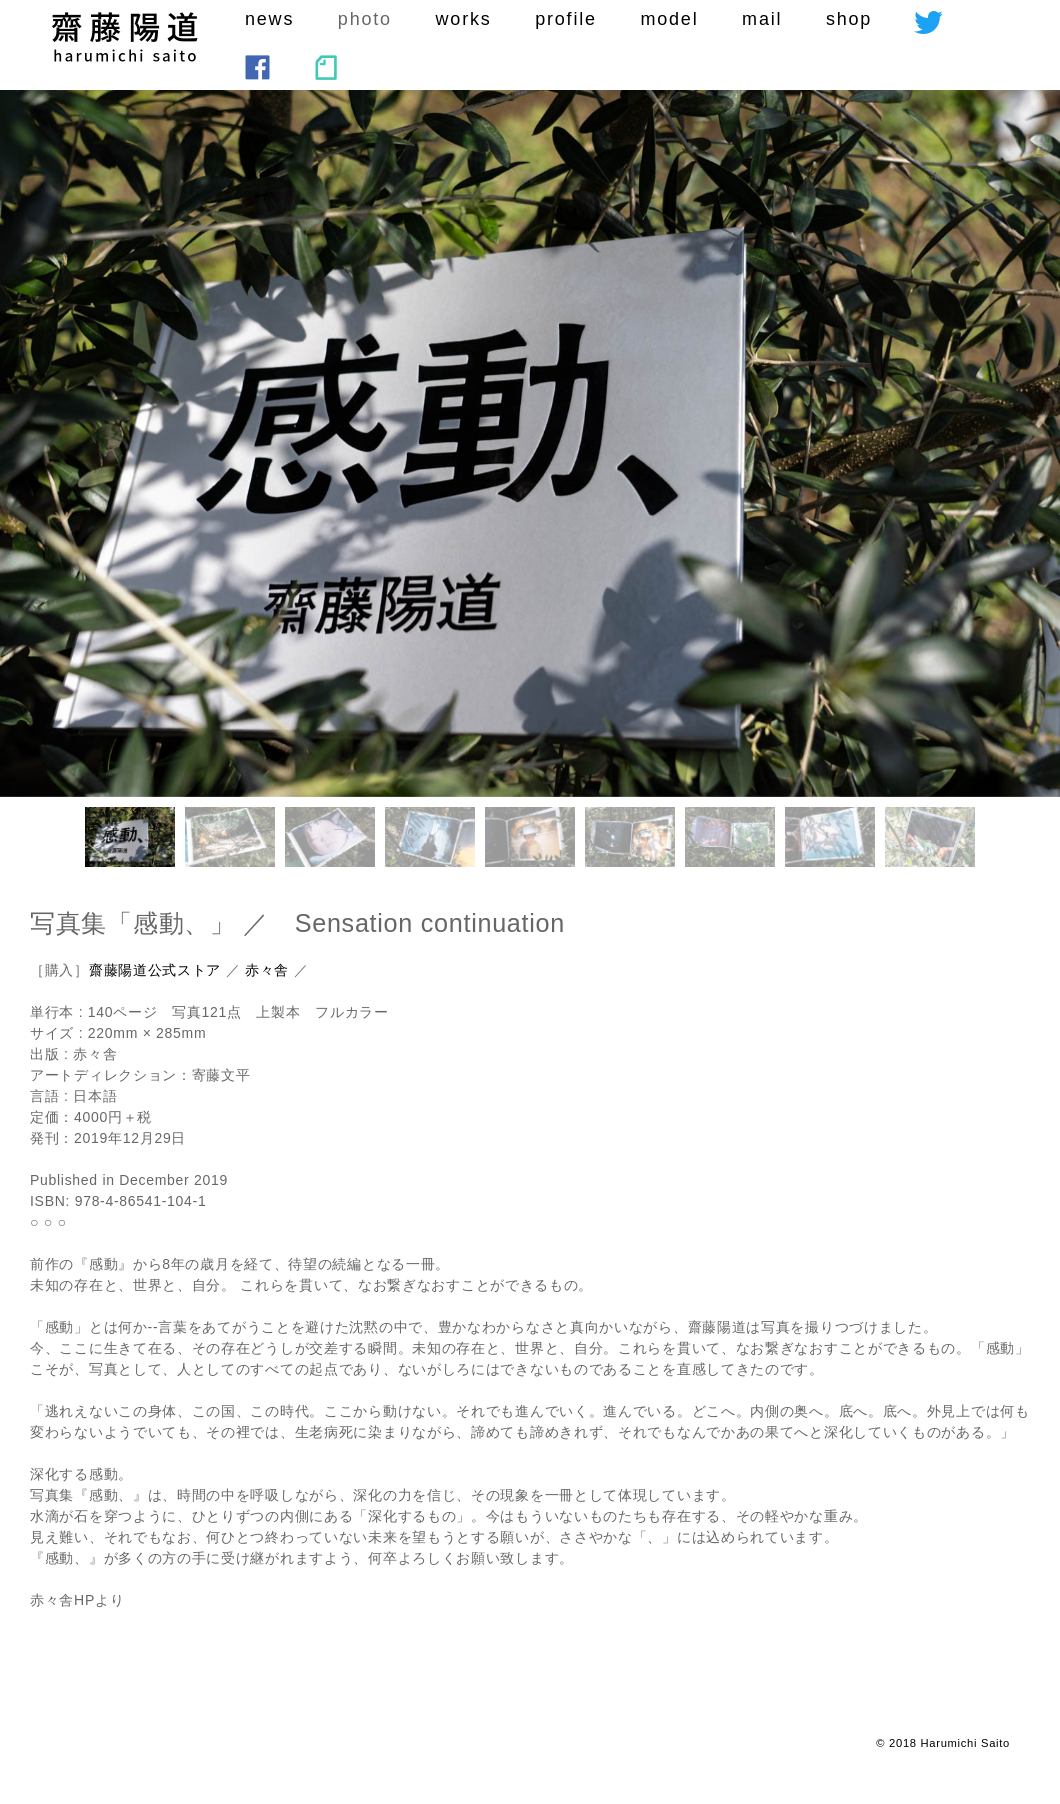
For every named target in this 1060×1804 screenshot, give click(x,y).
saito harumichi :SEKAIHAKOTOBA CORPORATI (125, 37)
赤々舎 (267, 970)
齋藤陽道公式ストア (155, 970)
